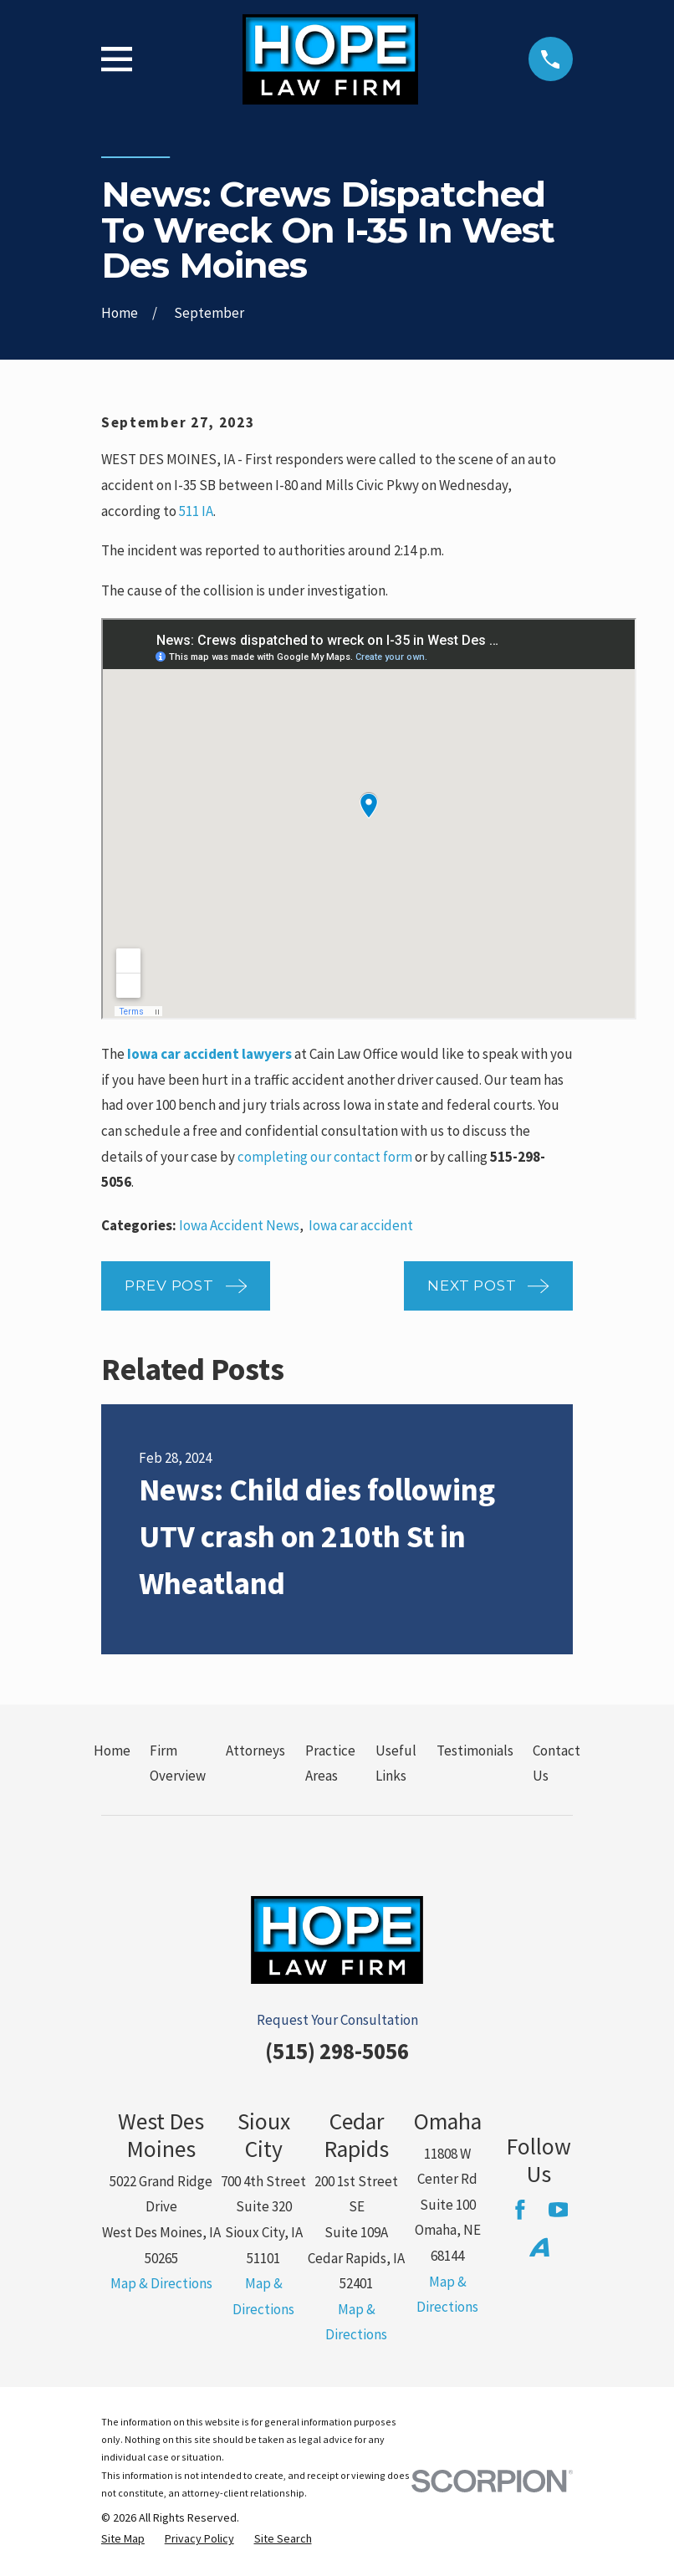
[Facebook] (520, 2210)
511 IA (196, 511)
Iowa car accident (361, 1225)
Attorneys (255, 1750)
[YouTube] (559, 2210)
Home (112, 1750)
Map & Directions (161, 2283)
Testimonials (475, 1750)
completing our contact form (324, 1156)
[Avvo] (539, 2247)
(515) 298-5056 (337, 2051)
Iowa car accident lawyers (209, 1054)
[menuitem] (123, 2539)
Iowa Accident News (239, 1225)
